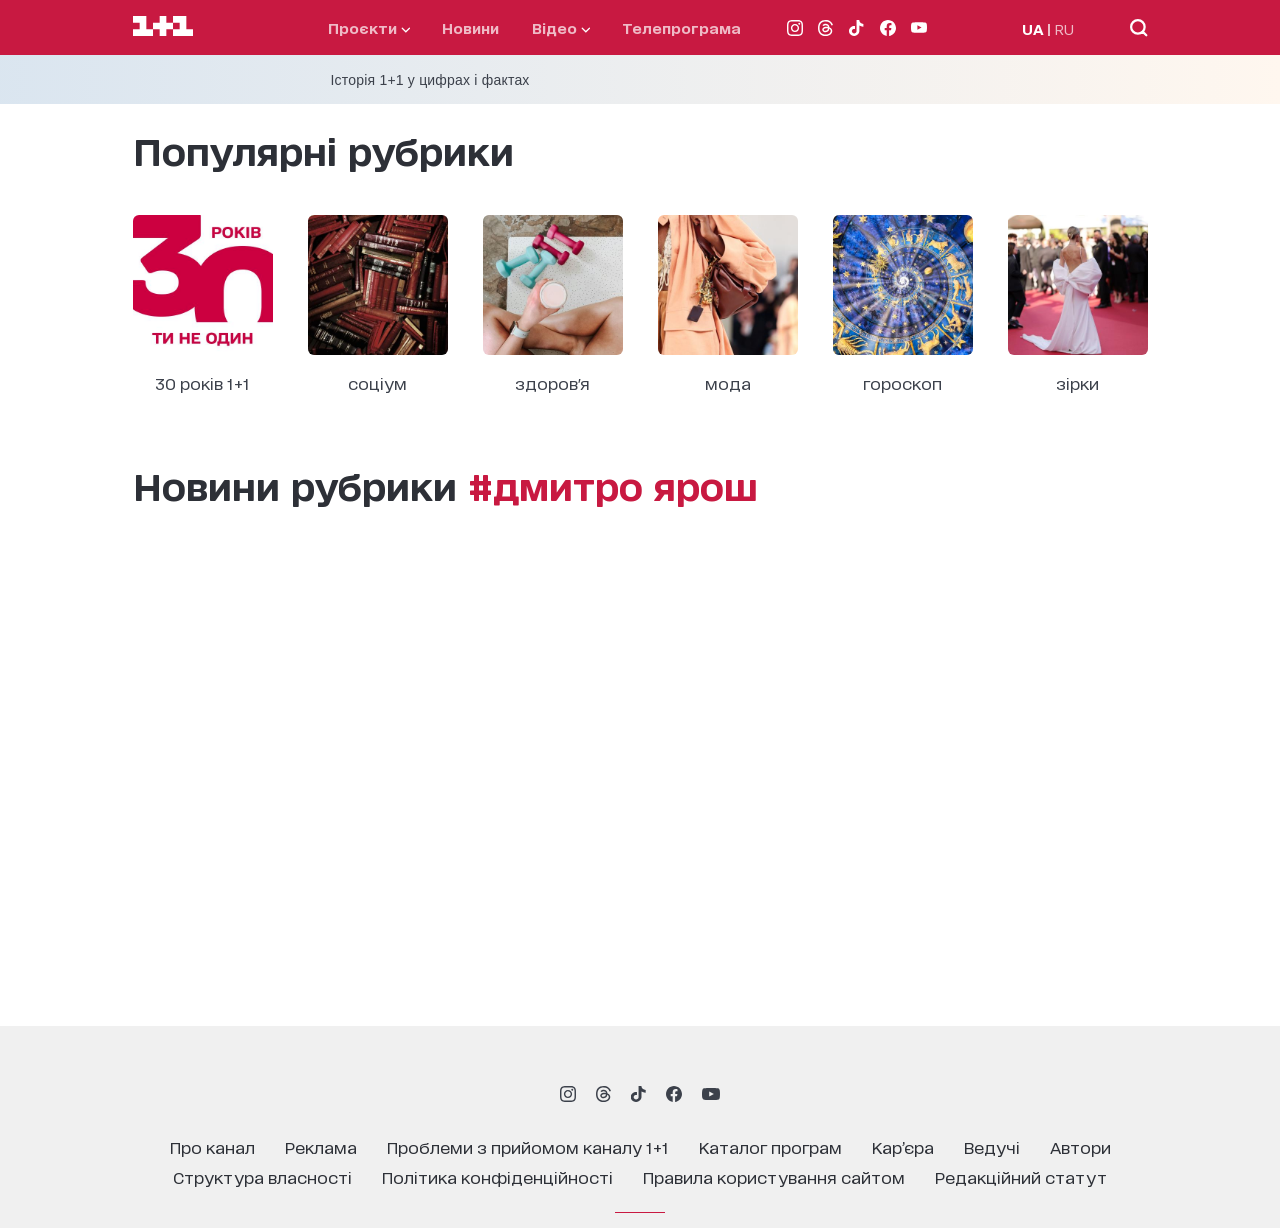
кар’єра (903, 1146)
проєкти (369, 27)
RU (1064, 28)
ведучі (992, 1146)
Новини (470, 27)
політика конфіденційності (497, 1176)
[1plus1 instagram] (568, 1094)
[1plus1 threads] (603, 1094)
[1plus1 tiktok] (638, 1094)
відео (561, 27)
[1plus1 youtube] (711, 1094)
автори (1080, 1146)
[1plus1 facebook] (674, 1094)
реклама (321, 1146)
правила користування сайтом (774, 1176)
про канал (212, 1146)
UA (1033, 28)
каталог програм (770, 1146)
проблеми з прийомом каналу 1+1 (528, 1146)
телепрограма (681, 27)
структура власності (262, 1176)
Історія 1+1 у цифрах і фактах (430, 80)
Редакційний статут (1021, 1176)
